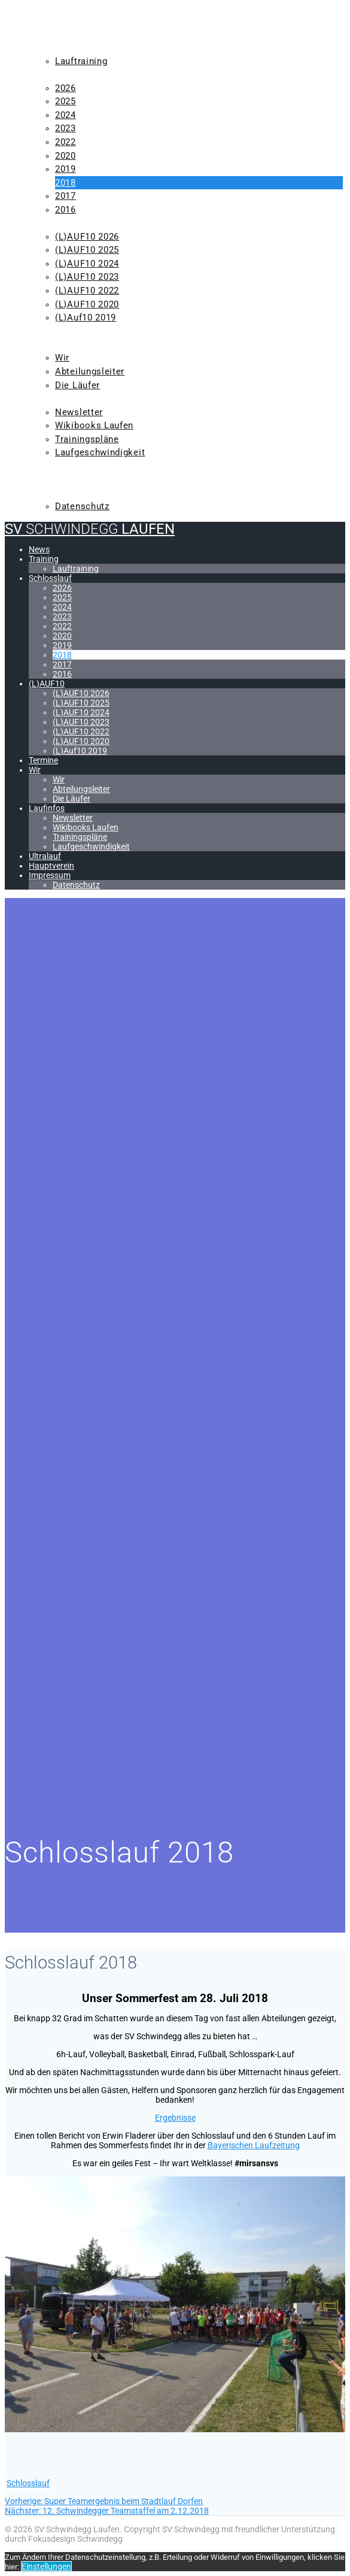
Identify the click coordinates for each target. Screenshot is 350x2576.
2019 (65, 169)
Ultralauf (56, 466)
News (43, 34)
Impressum (57, 493)
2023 (65, 128)
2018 (65, 182)
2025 (65, 101)
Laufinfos (56, 398)
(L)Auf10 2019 (85, 317)
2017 (65, 196)
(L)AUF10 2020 (87, 304)
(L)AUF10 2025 (87, 249)
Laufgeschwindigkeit (100, 452)
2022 (65, 142)
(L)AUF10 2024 (87, 263)
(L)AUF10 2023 (87, 276)
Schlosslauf (63, 74)
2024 (65, 115)
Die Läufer (77, 385)
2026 (65, 88)
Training (52, 47)
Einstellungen (46, 2566)
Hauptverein (62, 479)
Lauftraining (81, 61)
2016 (65, 209)
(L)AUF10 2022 (87, 290)
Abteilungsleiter (89, 371)
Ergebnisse (175, 2118)
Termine (51, 331)
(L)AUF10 (51, 223)
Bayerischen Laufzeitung (254, 2145)
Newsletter (79, 412)
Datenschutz (82, 506)
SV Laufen (90, 12)
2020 (65, 155)
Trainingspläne (87, 439)
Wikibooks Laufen (94, 425)
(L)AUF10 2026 (87, 236)
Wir (39, 344)
